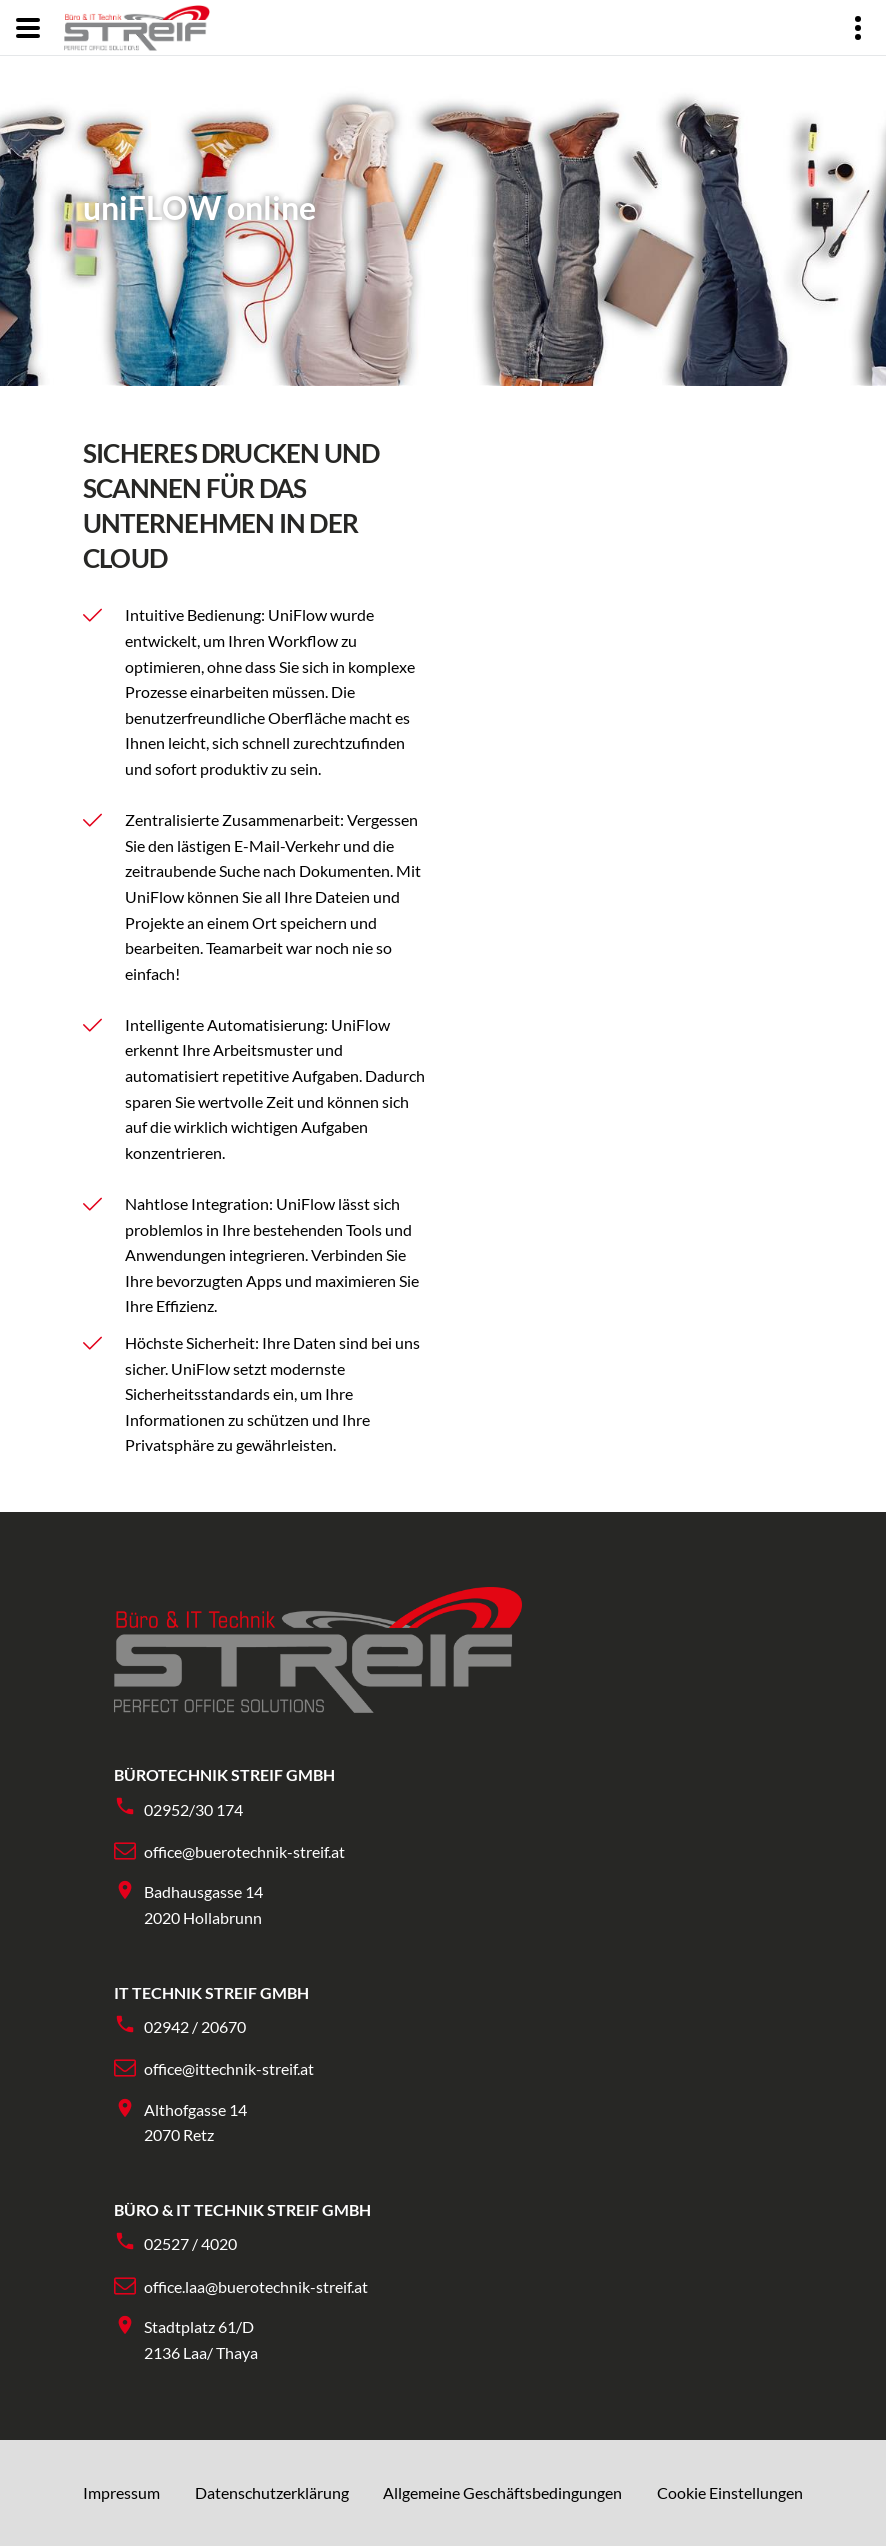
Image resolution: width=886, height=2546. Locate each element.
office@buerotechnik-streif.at (244, 1851)
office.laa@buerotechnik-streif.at (256, 2286)
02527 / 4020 (190, 2243)
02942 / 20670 (195, 2026)
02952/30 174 (193, 1809)
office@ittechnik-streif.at (229, 2068)
